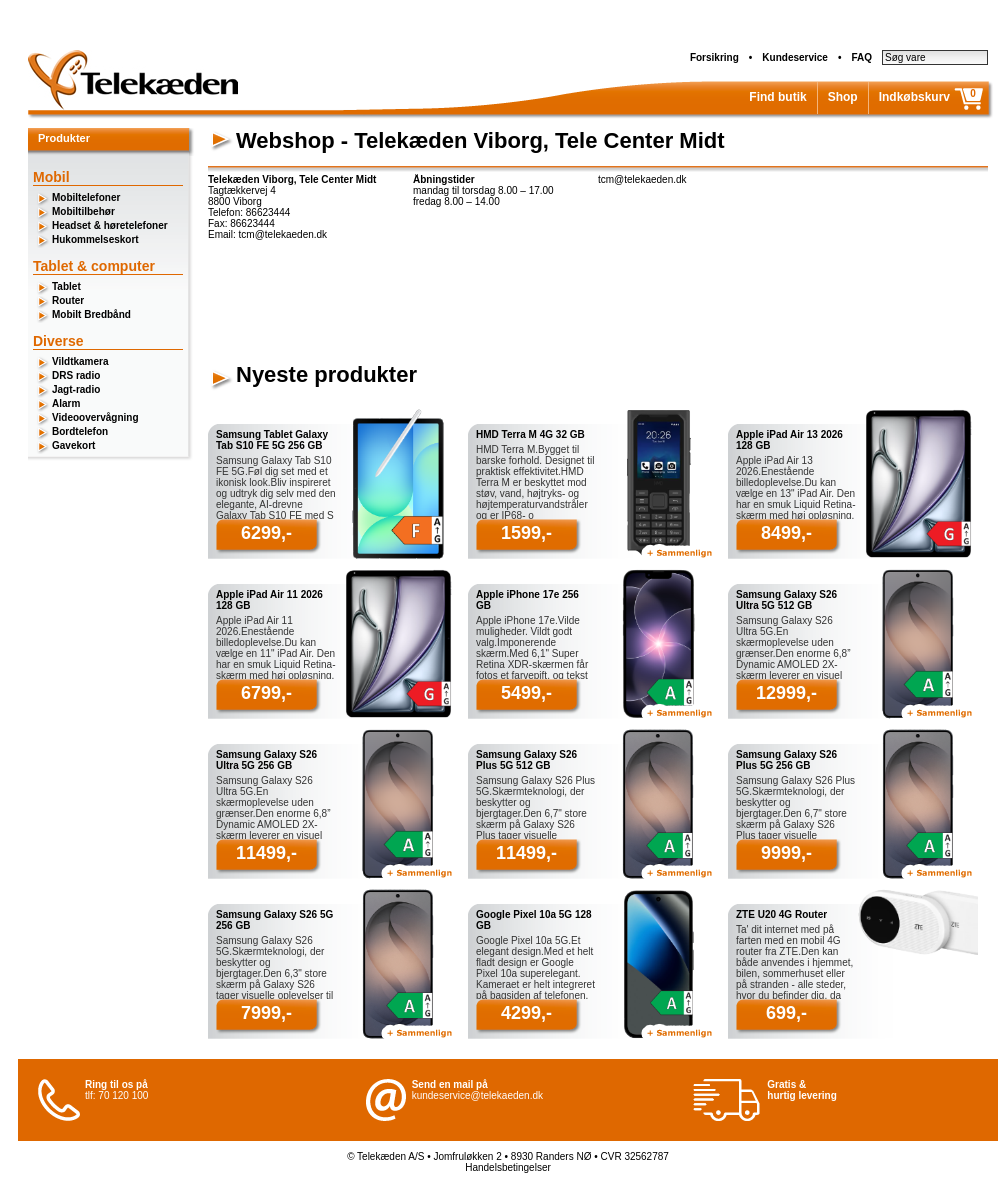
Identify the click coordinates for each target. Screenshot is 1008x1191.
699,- (786, 1013)
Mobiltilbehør (83, 211)
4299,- (526, 1013)
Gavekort (73, 445)
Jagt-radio (76, 389)
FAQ (861, 57)
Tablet (66, 286)
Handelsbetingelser (508, 1167)
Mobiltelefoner (86, 197)
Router (68, 300)
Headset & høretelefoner (110, 225)
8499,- (786, 533)
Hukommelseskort (95, 239)
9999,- (786, 853)
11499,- (266, 853)
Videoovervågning (95, 417)
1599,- (526, 533)
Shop (843, 97)
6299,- (266, 533)
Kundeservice (795, 57)
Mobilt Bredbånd (91, 314)
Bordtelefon (80, 431)
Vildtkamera (80, 361)
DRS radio (76, 375)
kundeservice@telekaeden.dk (477, 1095)
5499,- (526, 693)
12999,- (786, 693)
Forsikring (714, 57)
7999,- (266, 1013)
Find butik (777, 97)
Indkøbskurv (914, 97)
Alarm (66, 403)
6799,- (266, 693)
